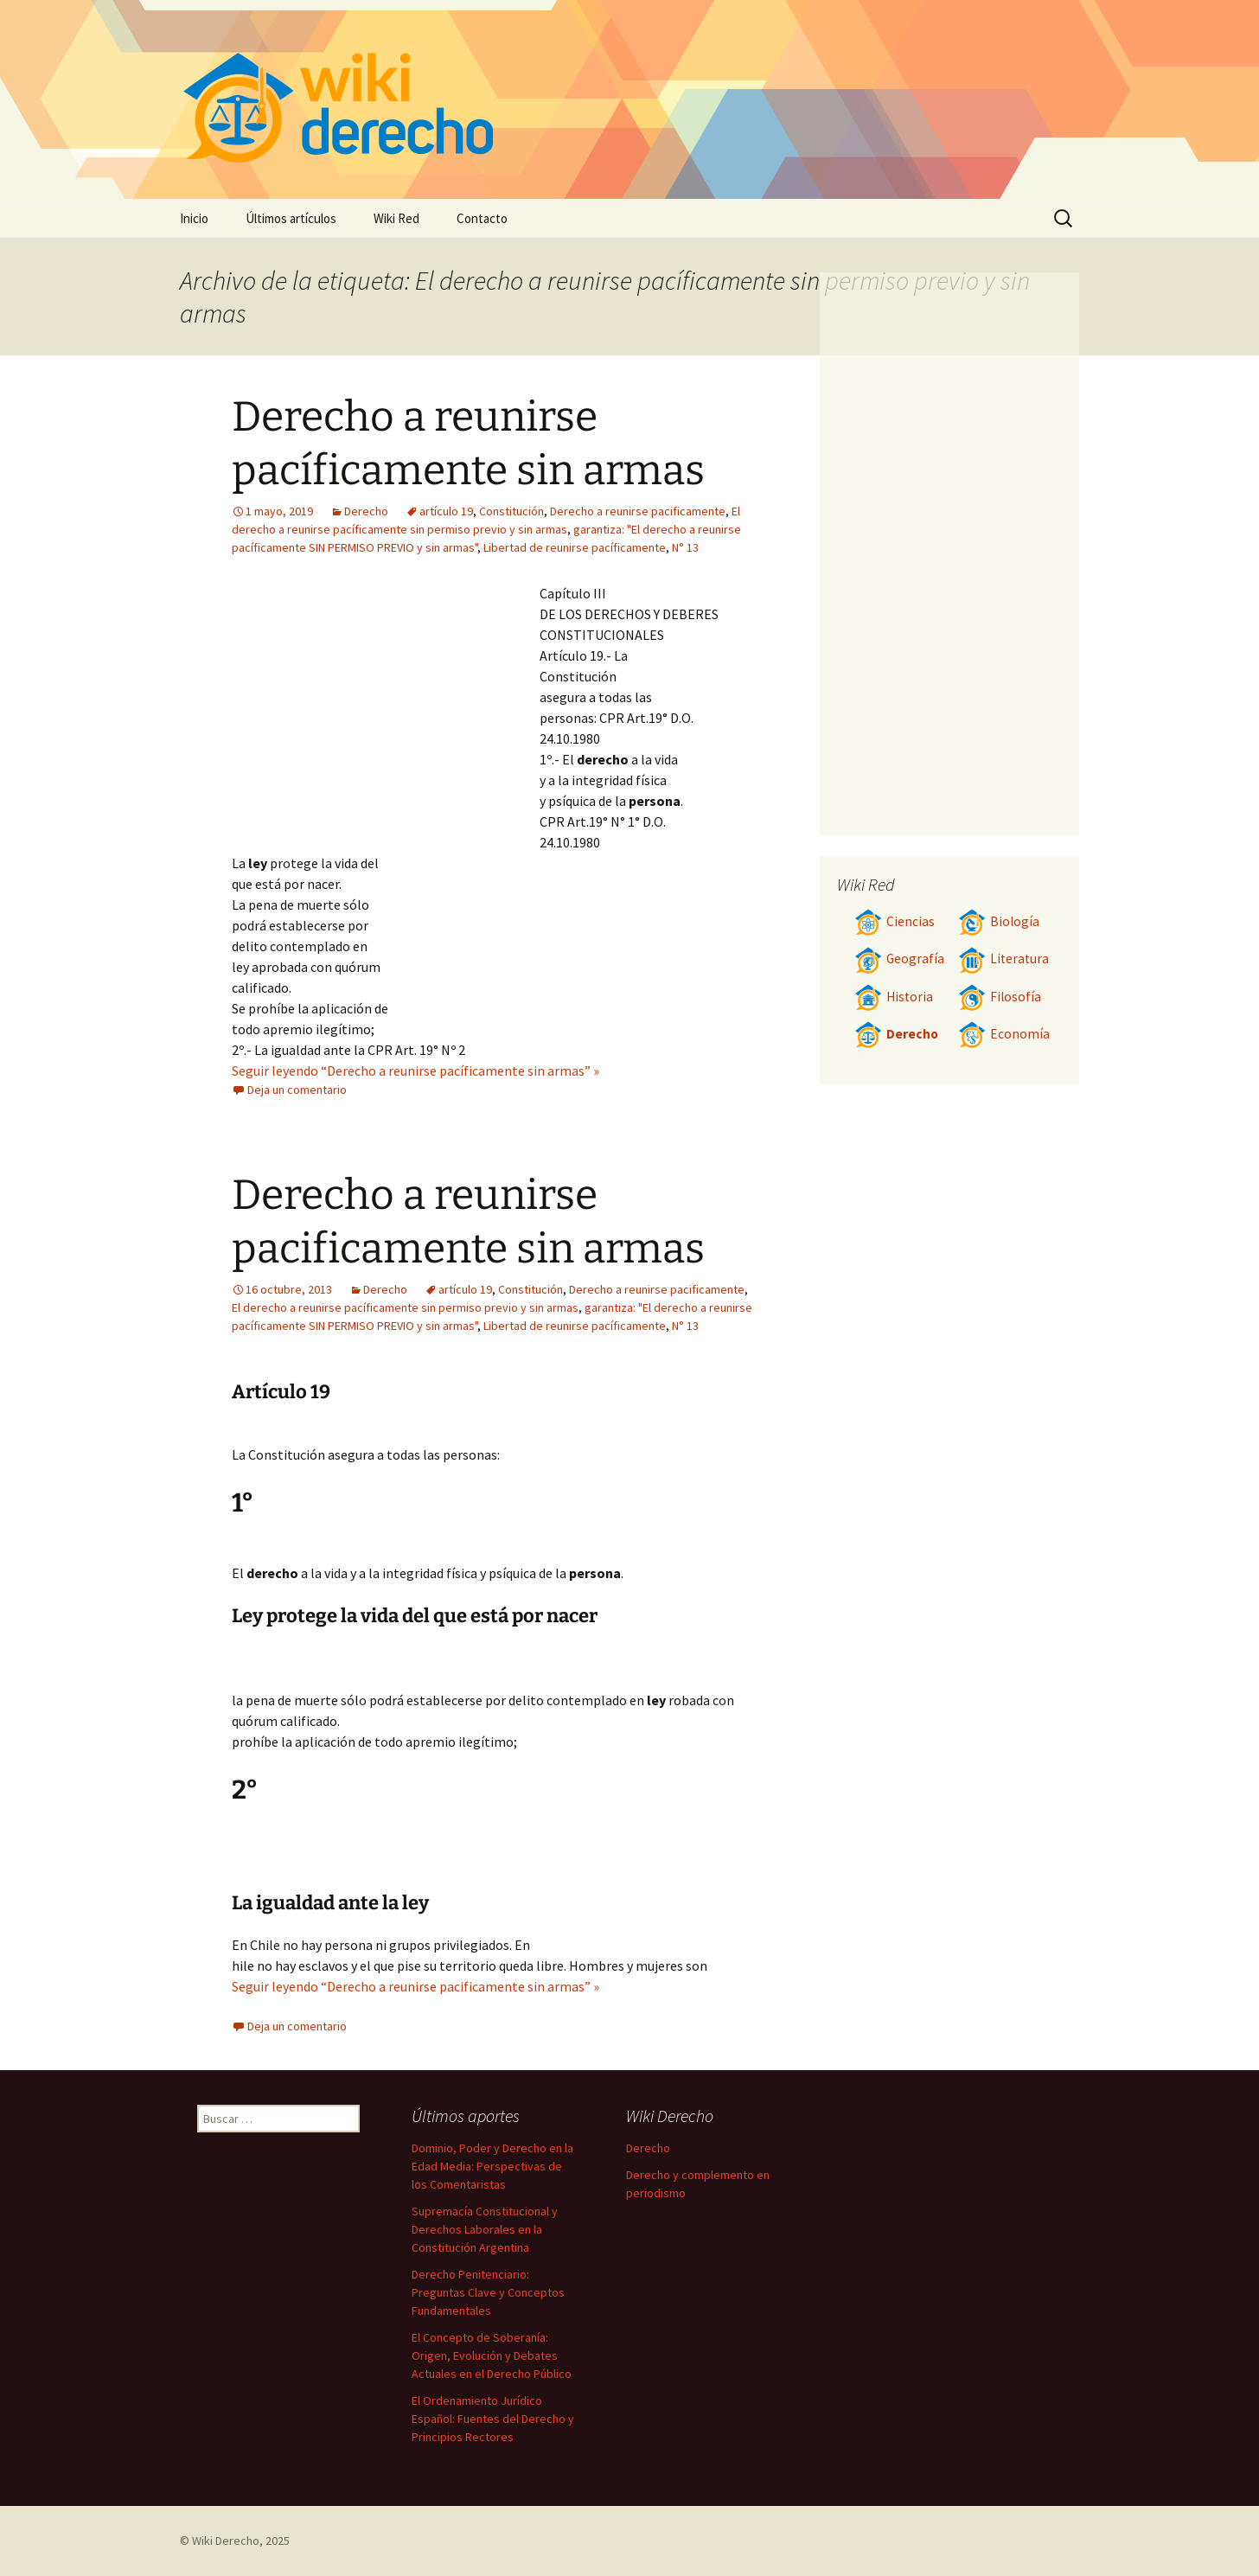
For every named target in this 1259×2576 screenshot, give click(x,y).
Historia (893, 996)
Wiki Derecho (225, 2540)
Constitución (511, 511)
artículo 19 (446, 511)
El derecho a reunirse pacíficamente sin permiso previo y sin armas (405, 1307)
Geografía (899, 958)
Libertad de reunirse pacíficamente (574, 547)
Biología (998, 921)
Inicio (194, 218)
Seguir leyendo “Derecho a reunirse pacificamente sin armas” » (415, 1986)
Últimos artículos (291, 218)
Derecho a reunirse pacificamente (637, 511)
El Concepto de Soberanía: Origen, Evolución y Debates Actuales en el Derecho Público (492, 2355)
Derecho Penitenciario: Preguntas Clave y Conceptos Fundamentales (488, 2292)
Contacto (482, 218)
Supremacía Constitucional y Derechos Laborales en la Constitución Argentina (485, 2229)
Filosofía (999, 996)
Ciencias (894, 921)
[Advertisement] (385, 712)
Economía (1004, 1034)
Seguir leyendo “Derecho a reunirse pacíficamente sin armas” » (415, 1070)
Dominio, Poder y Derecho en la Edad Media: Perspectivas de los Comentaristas (492, 2166)
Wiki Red (396, 218)
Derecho (366, 511)
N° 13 (685, 547)
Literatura (1003, 958)
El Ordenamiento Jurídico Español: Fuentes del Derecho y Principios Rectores (493, 2419)
